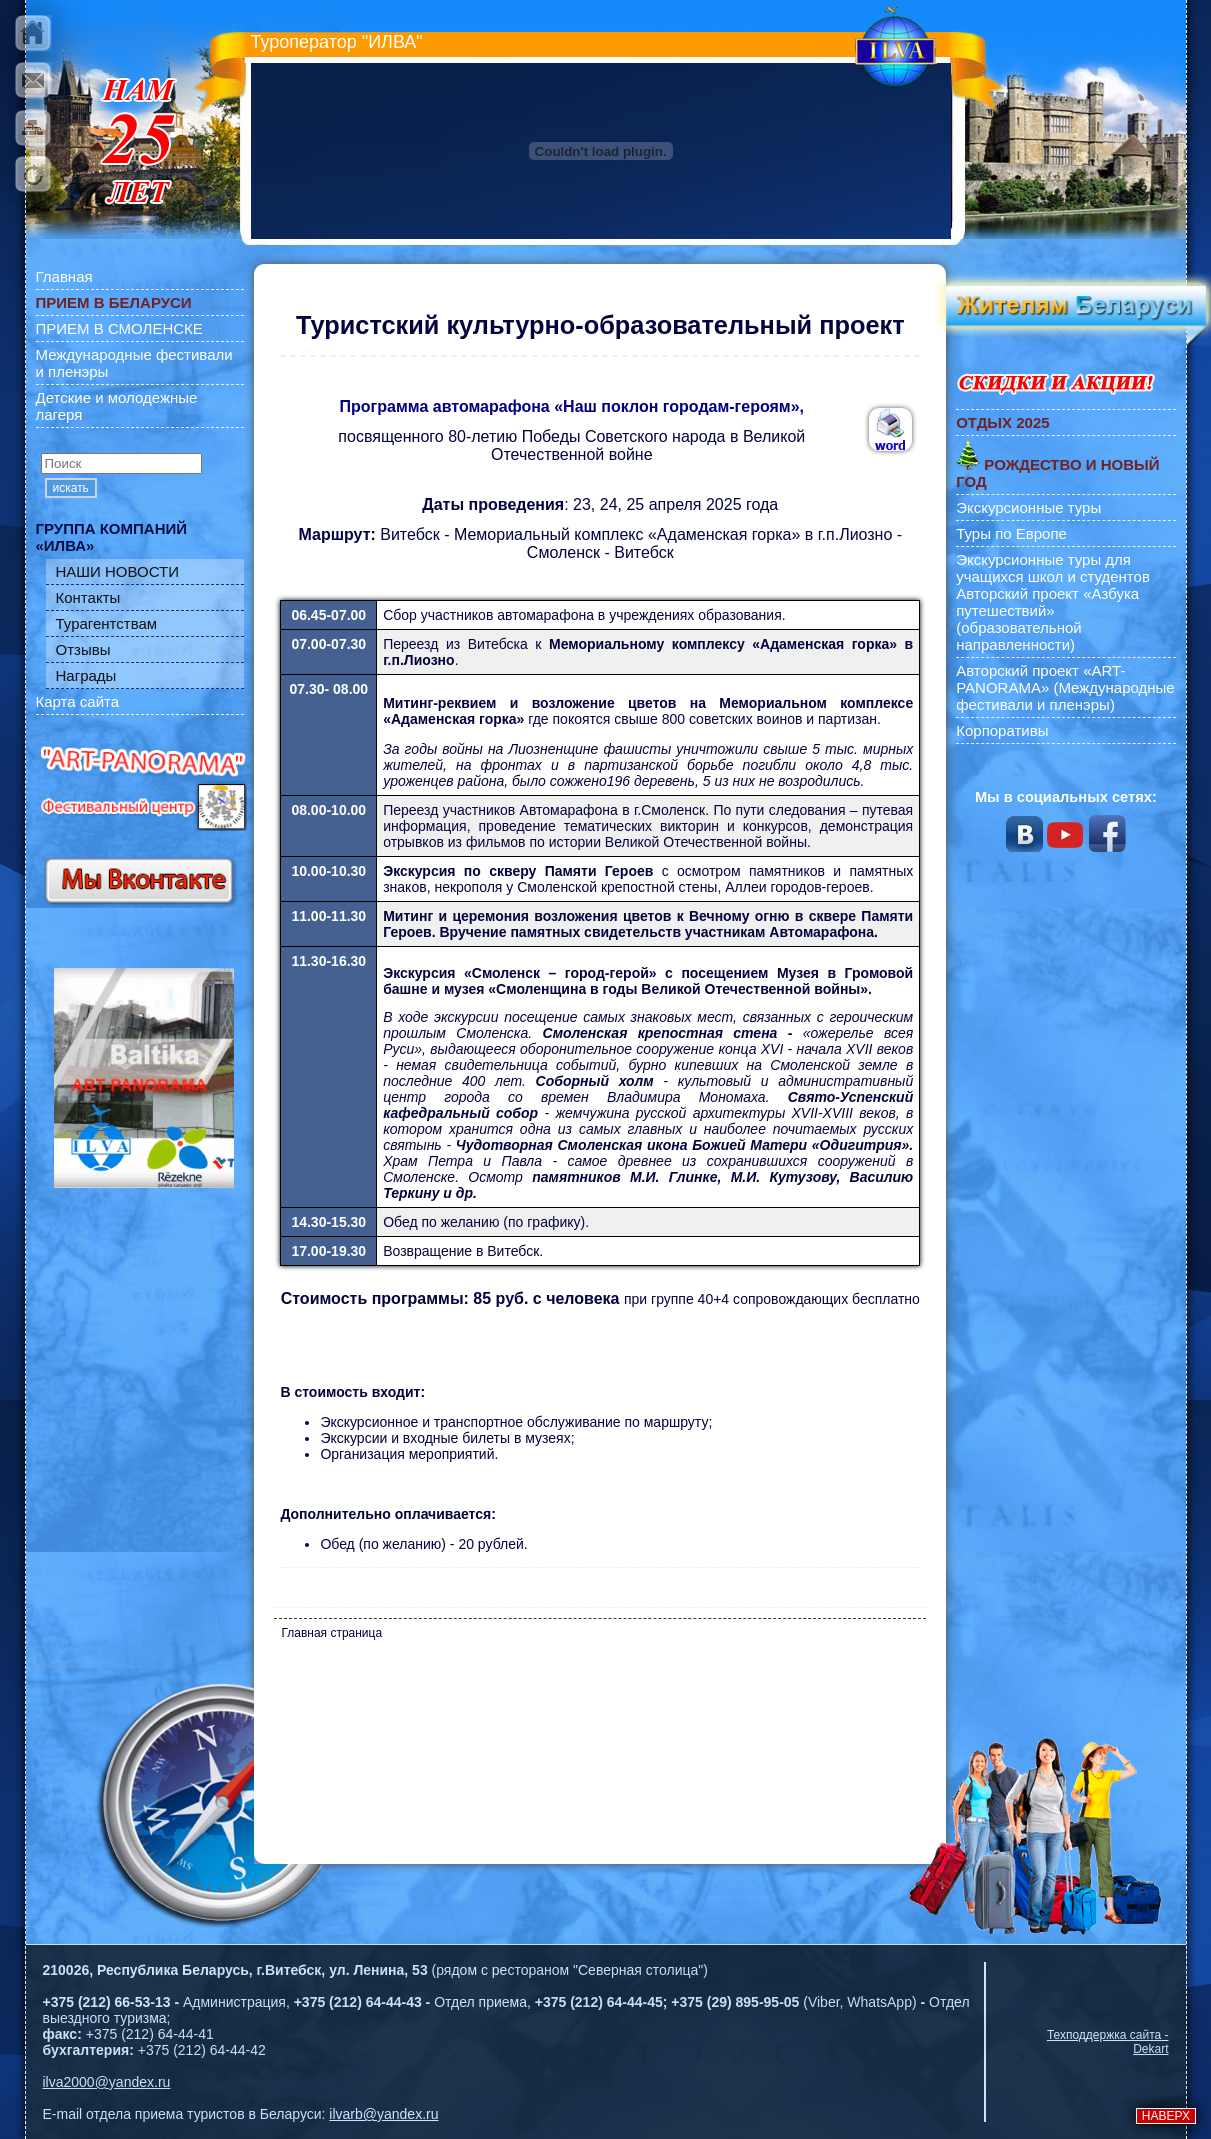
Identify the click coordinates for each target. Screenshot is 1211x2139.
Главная (64, 276)
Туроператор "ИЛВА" (337, 42)
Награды (86, 675)
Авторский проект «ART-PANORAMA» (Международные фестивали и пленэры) (1065, 687)
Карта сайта (78, 701)
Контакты (88, 597)
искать (71, 488)
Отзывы (83, 649)
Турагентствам (107, 623)
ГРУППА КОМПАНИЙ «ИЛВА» (112, 537)
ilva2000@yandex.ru (107, 2082)
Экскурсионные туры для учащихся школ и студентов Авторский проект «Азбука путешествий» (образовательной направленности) (1053, 602)
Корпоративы (1002, 730)
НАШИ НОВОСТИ (118, 571)
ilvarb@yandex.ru (383, 2114)
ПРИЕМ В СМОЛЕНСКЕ (119, 328)
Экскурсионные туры (1028, 507)
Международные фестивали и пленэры (134, 363)
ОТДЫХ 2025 (1002, 422)
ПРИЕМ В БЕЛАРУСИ (114, 302)
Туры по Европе (1011, 533)
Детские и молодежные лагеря (117, 406)
